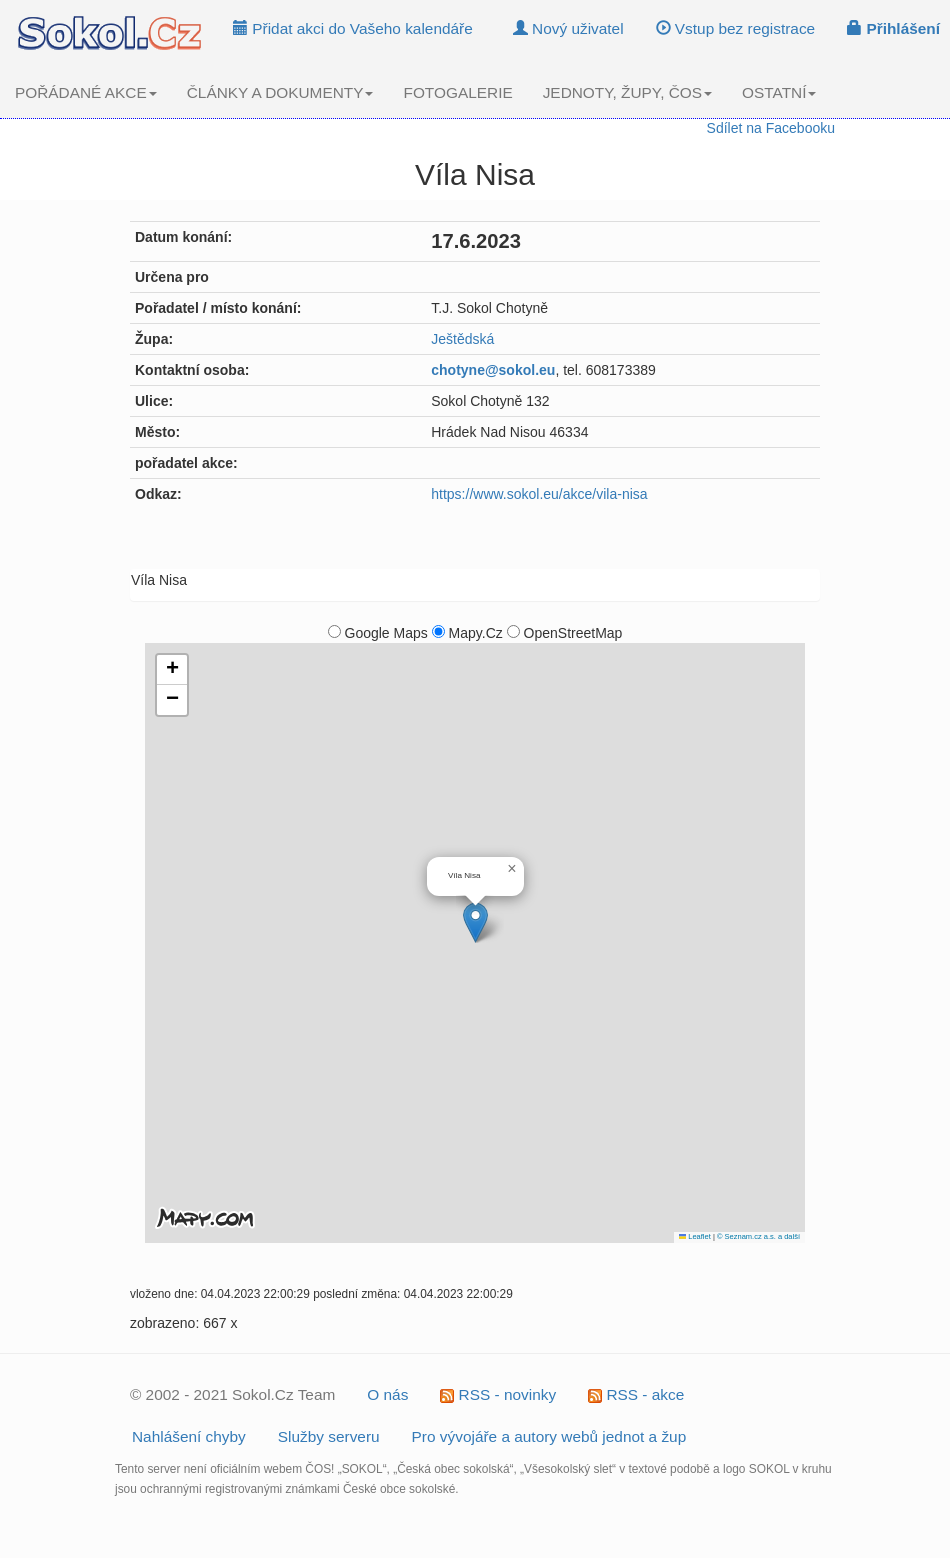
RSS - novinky (498, 1394)
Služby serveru (329, 1436)
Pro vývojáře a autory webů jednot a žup (549, 1436)
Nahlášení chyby (189, 1436)
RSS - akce (636, 1394)
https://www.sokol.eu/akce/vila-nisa (539, 494)
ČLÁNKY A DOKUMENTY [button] (280, 92)
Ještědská (462, 339)
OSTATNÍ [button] (779, 92)
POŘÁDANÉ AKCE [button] (86, 92)
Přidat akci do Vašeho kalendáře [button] (353, 28)
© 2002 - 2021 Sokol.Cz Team (232, 1394)
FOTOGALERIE (457, 92)
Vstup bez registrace (736, 28)
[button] (475, 922)
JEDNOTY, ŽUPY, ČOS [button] (627, 92)
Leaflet (695, 1236)
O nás (387, 1394)
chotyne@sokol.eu (493, 370)
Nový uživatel (568, 28)
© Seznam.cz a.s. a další (758, 1236)
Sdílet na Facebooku (771, 128)
